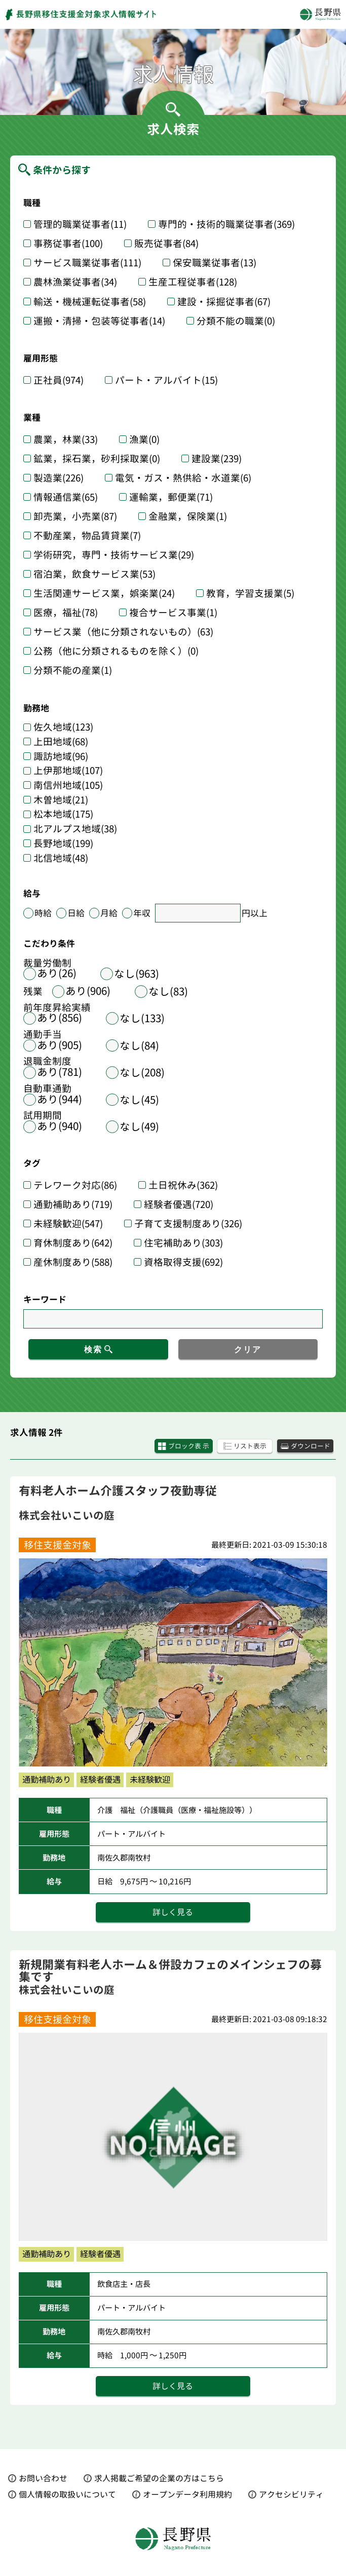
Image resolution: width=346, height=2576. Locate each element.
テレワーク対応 (75, 1185)
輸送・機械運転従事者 (89, 301)
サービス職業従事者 (87, 262)
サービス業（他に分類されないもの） (123, 631)
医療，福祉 (65, 612)
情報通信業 (65, 497)
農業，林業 (65, 439)
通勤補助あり (72, 1204)
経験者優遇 (178, 1204)
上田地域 (60, 742)
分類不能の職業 (236, 321)
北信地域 (60, 858)
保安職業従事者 (214, 262)
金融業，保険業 (187, 516)
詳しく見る (172, 1912)
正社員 (58, 380)
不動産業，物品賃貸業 (87, 535)
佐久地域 (63, 727)
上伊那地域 (68, 771)
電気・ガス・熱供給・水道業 (183, 478)
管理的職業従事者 (80, 224)
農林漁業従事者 (75, 282)
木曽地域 (60, 800)
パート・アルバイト (166, 380)
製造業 (58, 478)
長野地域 (63, 844)
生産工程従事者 (192, 282)
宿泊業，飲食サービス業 (94, 574)
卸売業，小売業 (75, 516)
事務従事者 (68, 243)
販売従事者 (166, 243)
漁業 (144, 439)
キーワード (44, 1299)
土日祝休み (183, 1185)
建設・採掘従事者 (224, 301)
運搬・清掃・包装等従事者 (99, 321)
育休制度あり (72, 1243)
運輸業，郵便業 (171, 497)
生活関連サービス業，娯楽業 (104, 593)
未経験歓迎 (68, 1223)
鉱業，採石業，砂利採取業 (96, 458)
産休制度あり (72, 1262)
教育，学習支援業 (250, 593)
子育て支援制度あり (188, 1223)
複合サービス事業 (173, 612)
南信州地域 (68, 785)
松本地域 (63, 814)
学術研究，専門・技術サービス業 (113, 554)
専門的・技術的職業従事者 (226, 224)
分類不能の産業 (72, 670)
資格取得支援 (183, 1262)
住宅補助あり (183, 1243)
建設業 (216, 458)
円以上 (254, 913)
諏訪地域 (60, 756)
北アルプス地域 (75, 829)
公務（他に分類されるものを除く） (116, 651)
